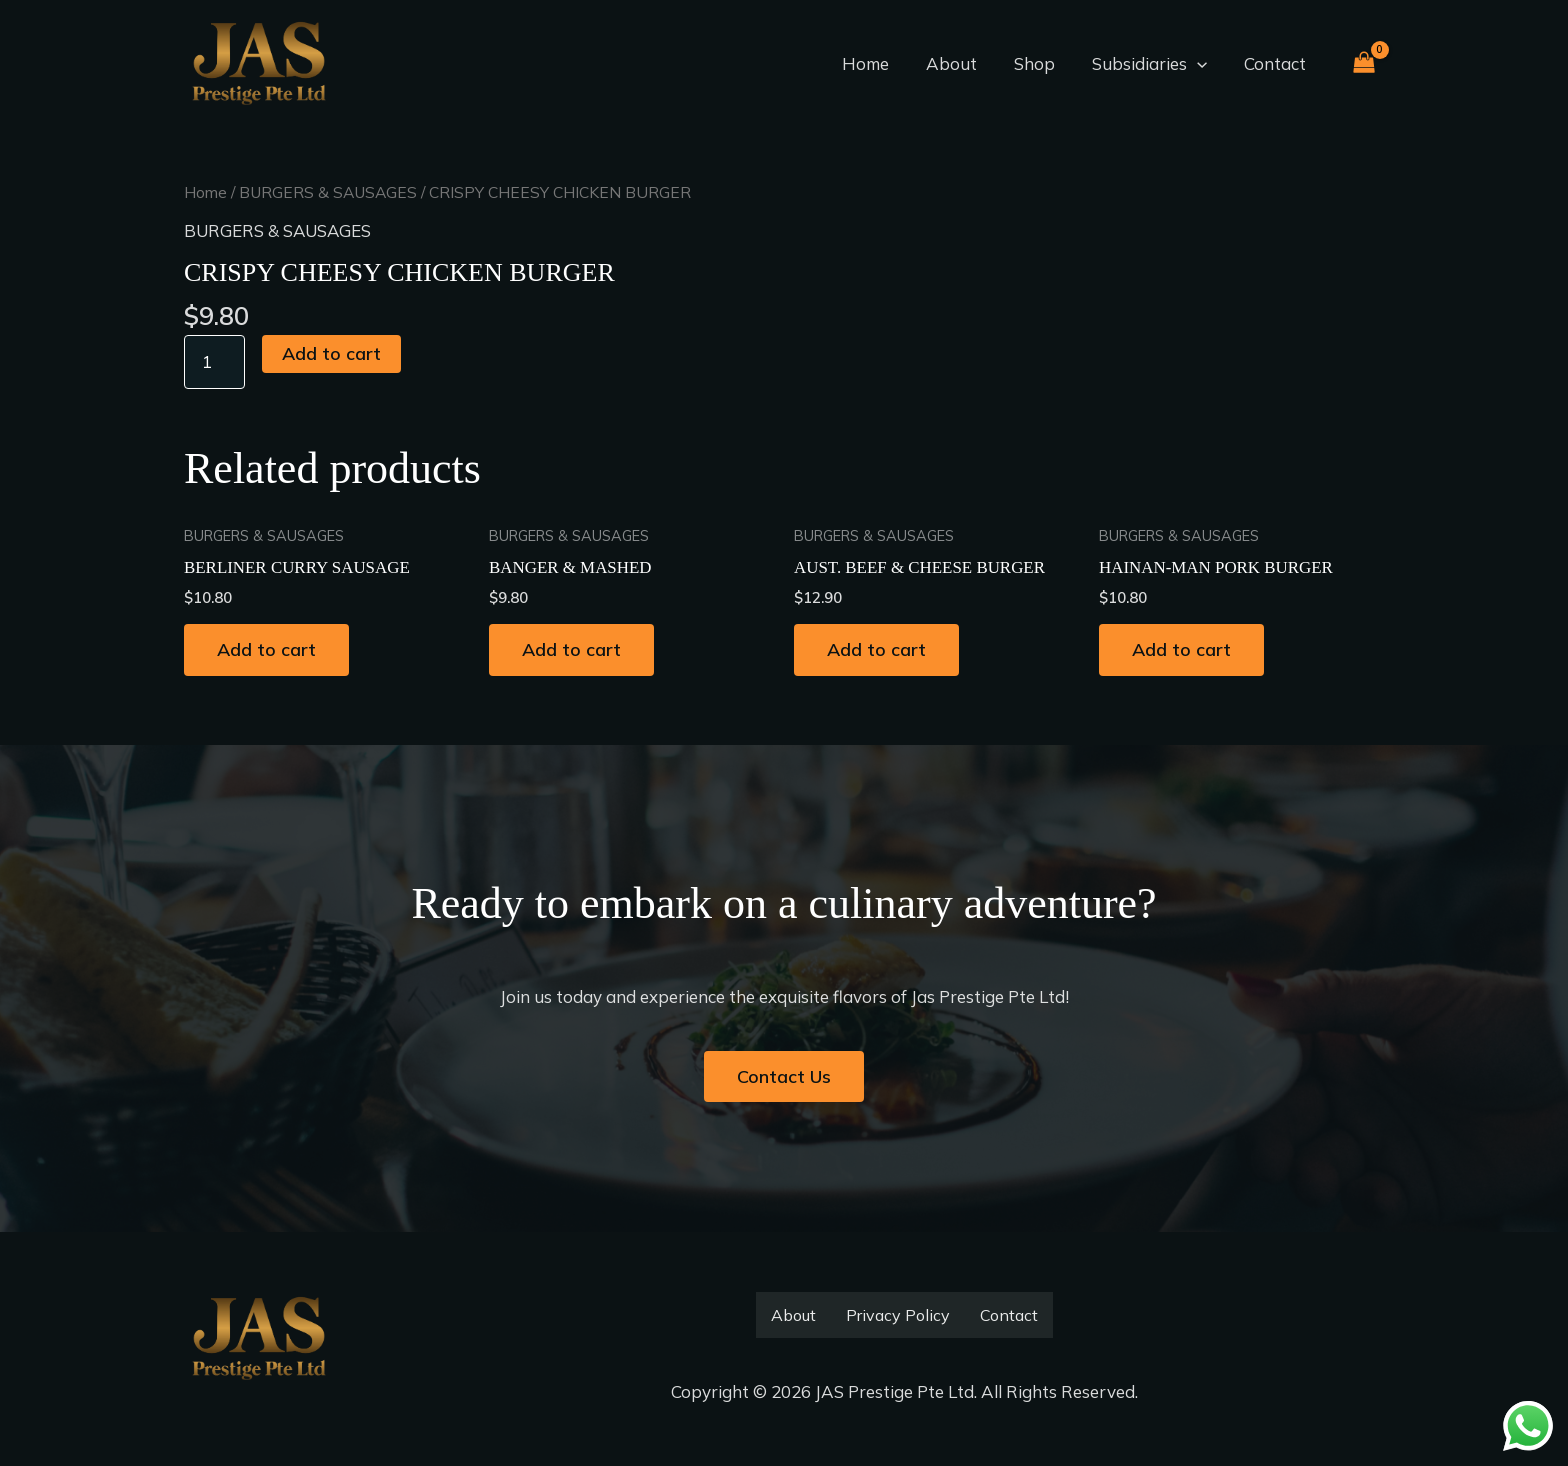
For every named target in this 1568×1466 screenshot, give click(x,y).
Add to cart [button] (267, 648)
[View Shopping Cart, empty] (1364, 64)
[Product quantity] (215, 360)
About (961, 63)
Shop (1041, 63)
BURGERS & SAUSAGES (329, 192)
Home (878, 63)
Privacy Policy (898, 1315)
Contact (1276, 63)
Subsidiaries (1153, 64)
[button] (1201, 64)
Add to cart (332, 351)
